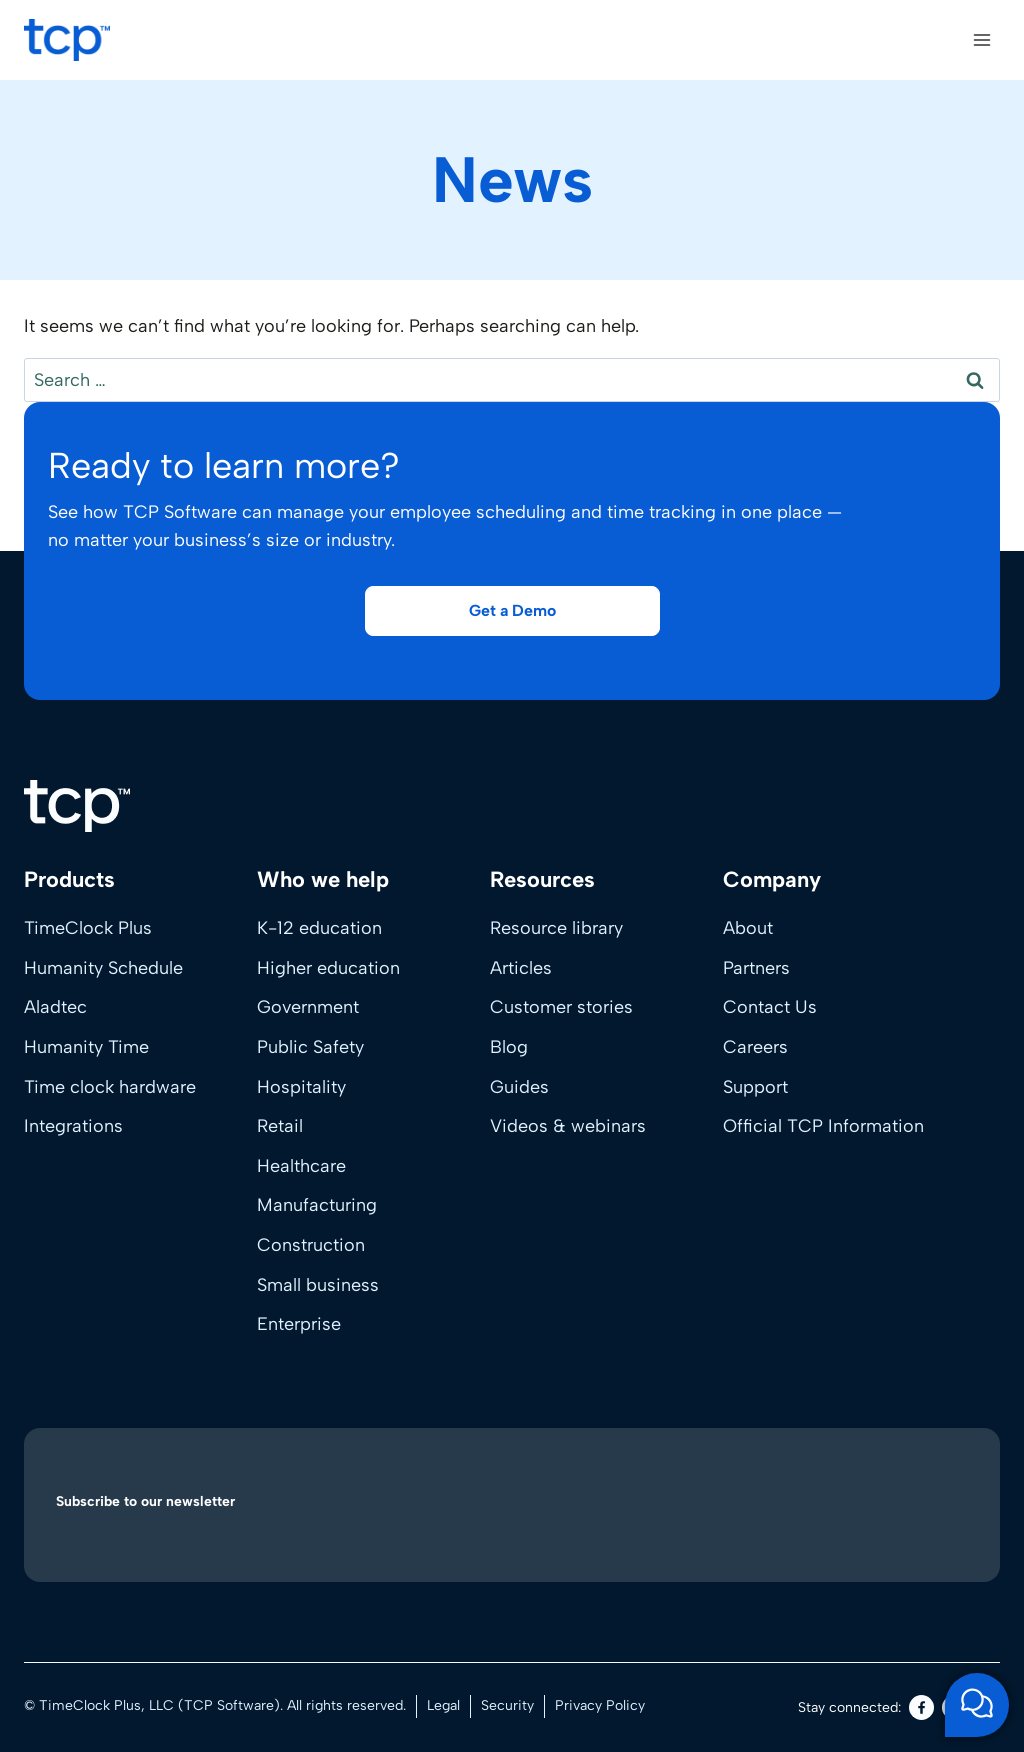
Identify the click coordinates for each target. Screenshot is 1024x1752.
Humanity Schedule (103, 968)
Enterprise (299, 1324)
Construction (311, 1245)
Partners (756, 968)
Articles (521, 968)
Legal (443, 1705)
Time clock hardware (110, 1087)
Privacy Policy (600, 1705)
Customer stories (561, 1007)
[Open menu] (981, 39)
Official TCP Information (823, 1126)
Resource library (556, 928)
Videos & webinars (568, 1126)
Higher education (328, 968)
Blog (509, 1047)
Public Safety (310, 1047)
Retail (280, 1126)
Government (308, 1007)
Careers (755, 1047)
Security (507, 1705)
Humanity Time (86, 1047)
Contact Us (770, 1007)
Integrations (73, 1126)
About (748, 928)
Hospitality (301, 1087)
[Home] (77, 806)
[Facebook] (921, 1707)
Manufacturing (317, 1205)
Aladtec (55, 1007)
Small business (318, 1285)
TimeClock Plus (88, 928)
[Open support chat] (977, 1705)
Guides (519, 1087)
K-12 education (319, 928)
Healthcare (301, 1166)
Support (755, 1087)
